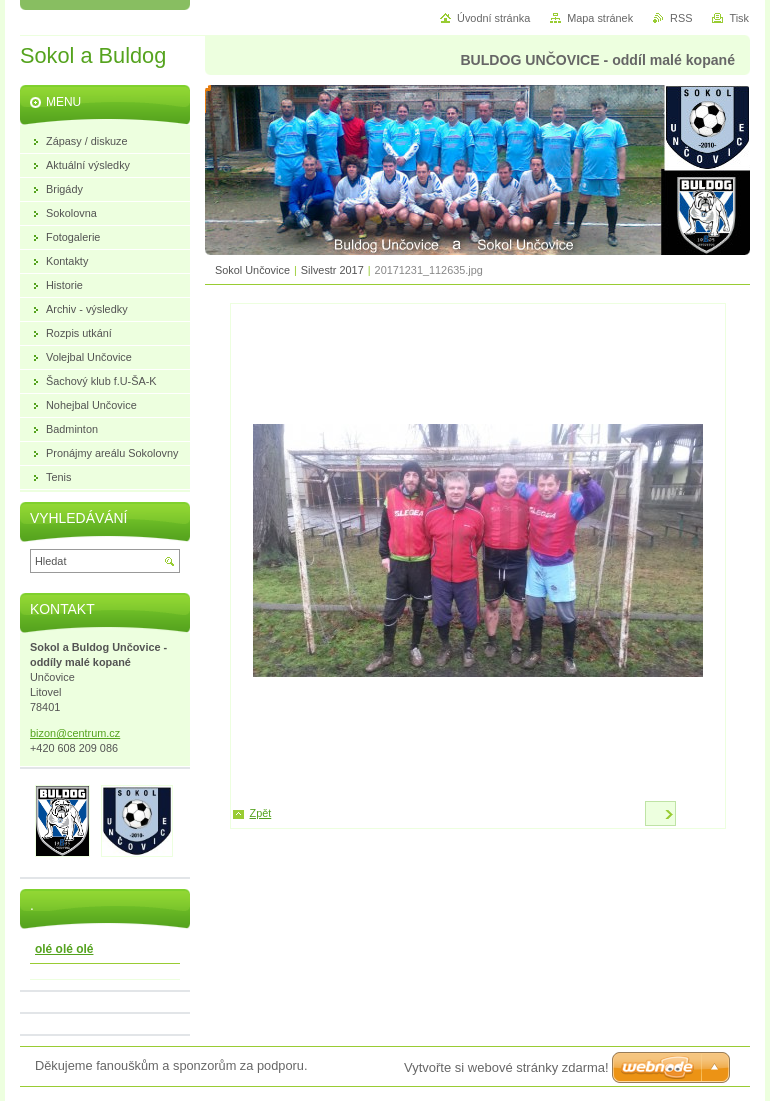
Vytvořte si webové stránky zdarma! (506, 1067)
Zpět (261, 813)
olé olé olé (64, 949)
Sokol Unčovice (252, 270)
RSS (681, 18)
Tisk (739, 18)
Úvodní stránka (493, 18)
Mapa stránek (600, 18)
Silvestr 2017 (332, 270)
